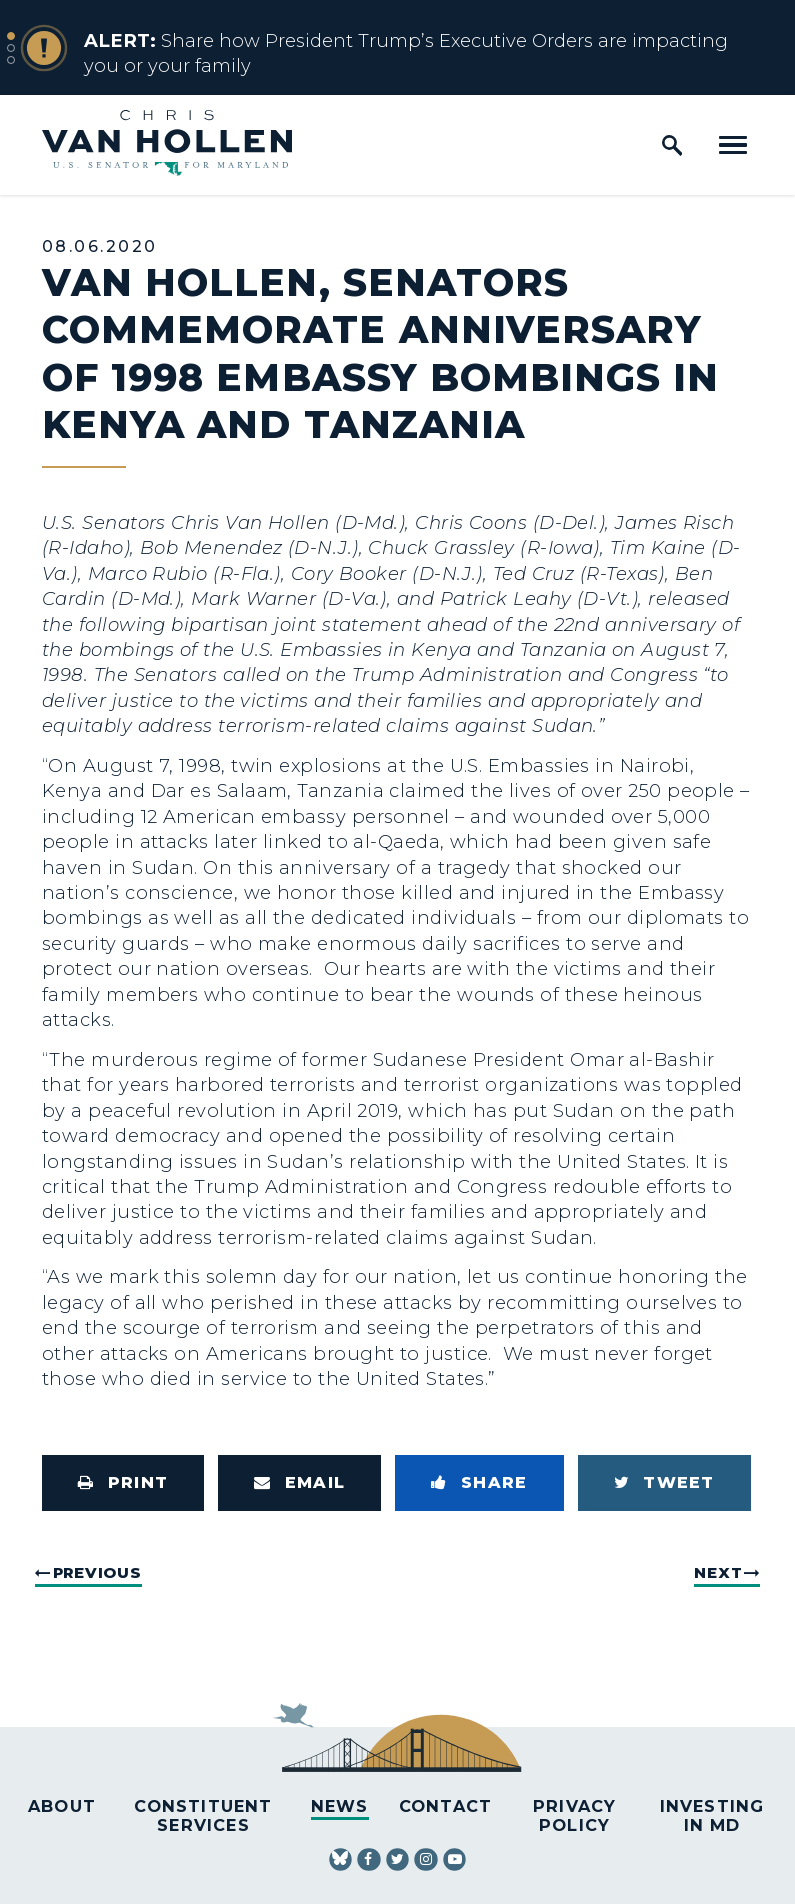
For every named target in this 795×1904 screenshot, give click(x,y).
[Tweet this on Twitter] (664, 1483)
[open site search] (672, 145)
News (340, 1806)
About (62, 1806)
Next (718, 1572)
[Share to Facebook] (479, 1483)
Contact (445, 1806)
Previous (97, 1572)
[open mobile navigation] (733, 145)
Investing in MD (712, 1815)
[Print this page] (123, 1483)
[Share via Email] (299, 1483)
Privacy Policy (574, 1815)
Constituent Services (203, 1815)
